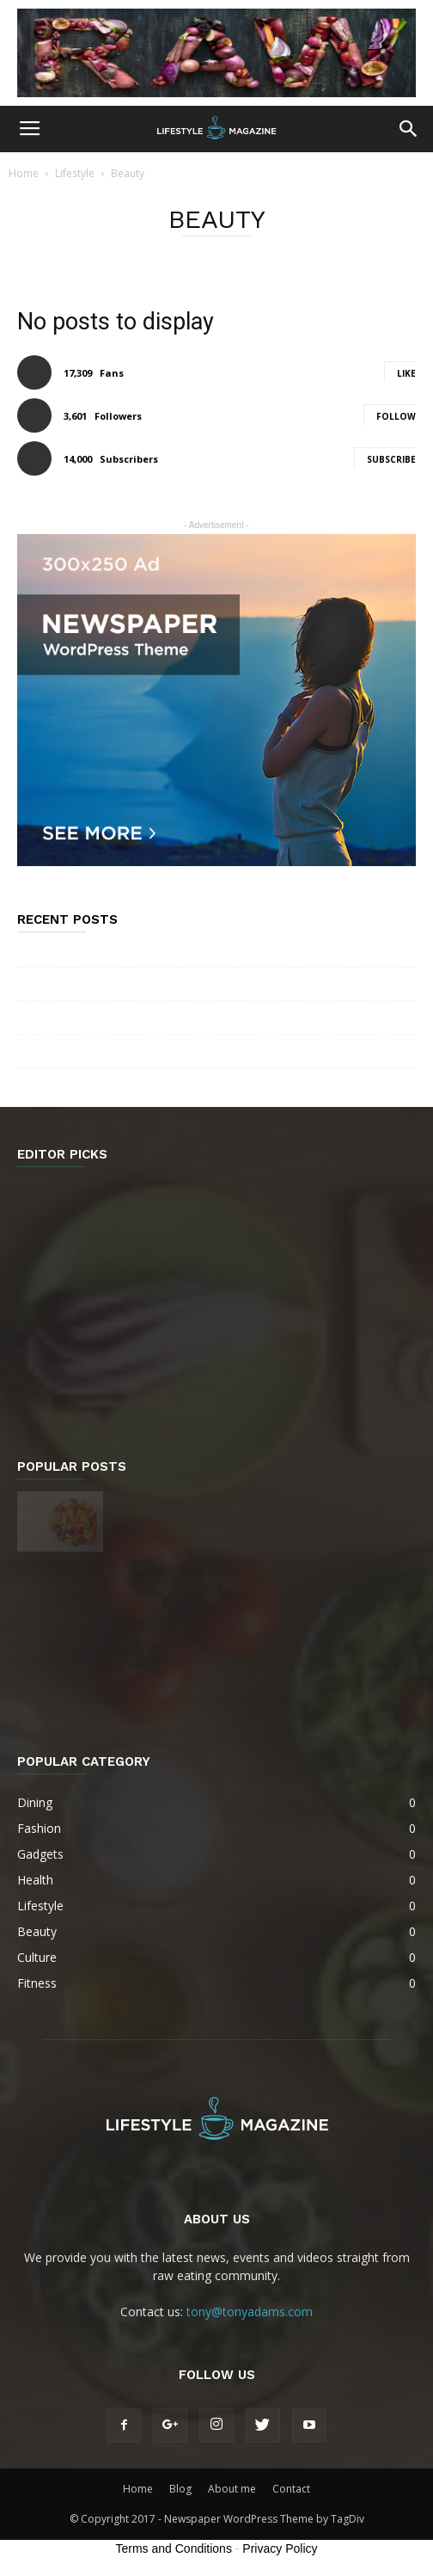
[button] (409, 129)
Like (406, 373)
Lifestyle (75, 173)
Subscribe (391, 459)
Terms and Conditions (174, 2548)
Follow (396, 416)
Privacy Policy (279, 2548)
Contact (291, 2488)
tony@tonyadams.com (249, 2311)
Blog (180, 2488)
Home (24, 173)
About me (232, 2488)
